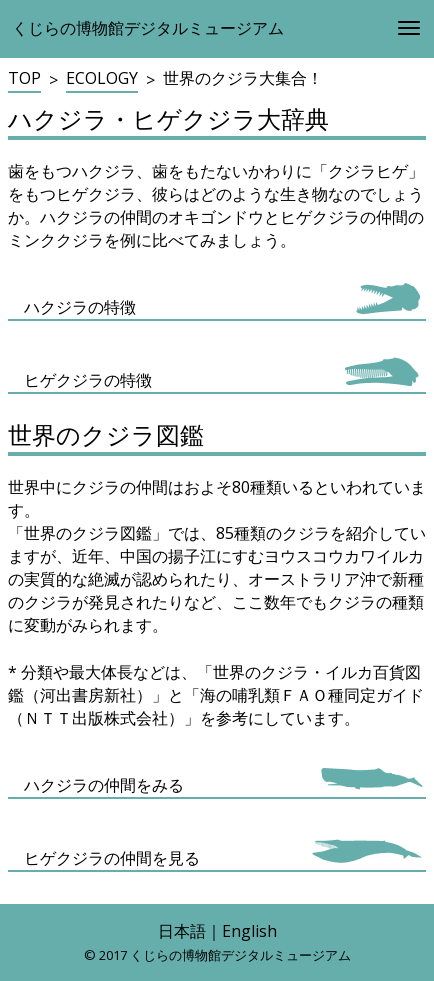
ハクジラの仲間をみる (104, 785)
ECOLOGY (102, 78)
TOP (24, 78)
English (249, 931)
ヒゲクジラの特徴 (88, 380)
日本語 (182, 931)
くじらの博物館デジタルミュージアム (148, 28)
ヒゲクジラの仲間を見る (112, 858)
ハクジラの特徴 (80, 307)
